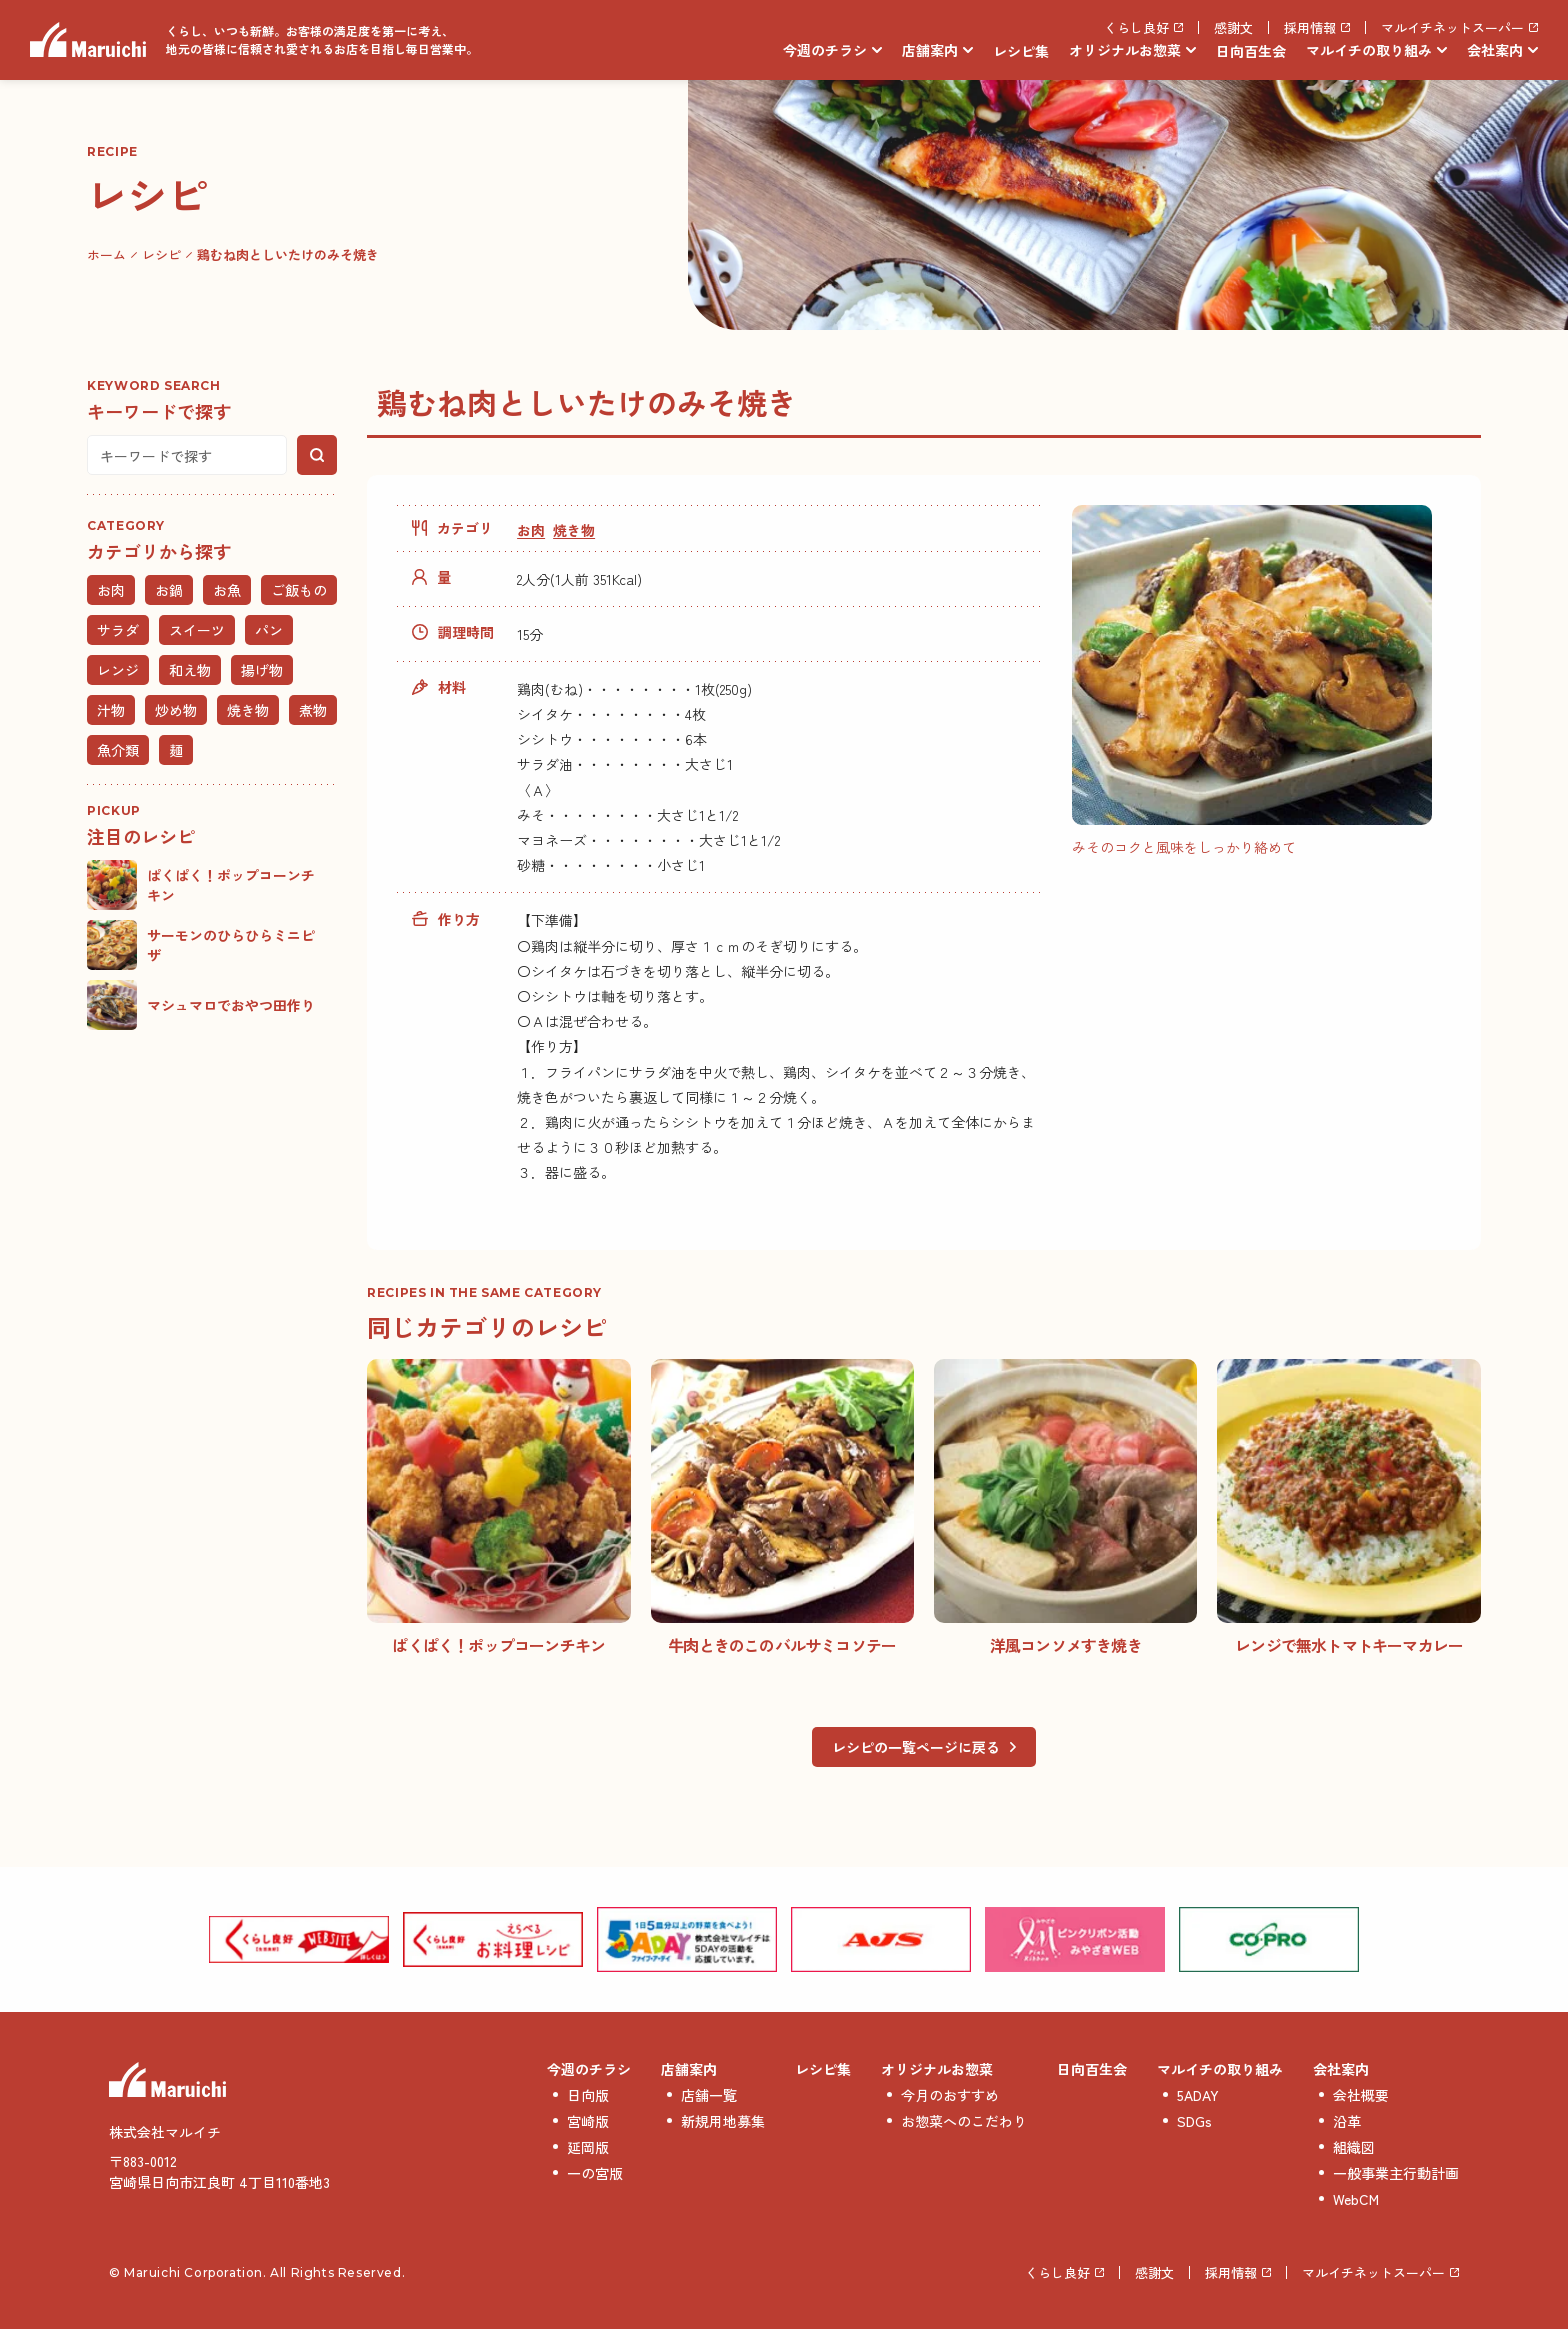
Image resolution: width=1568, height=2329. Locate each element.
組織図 (1354, 2147)
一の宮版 (595, 2173)
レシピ (161, 254)
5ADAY (1198, 2095)
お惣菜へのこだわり (964, 2121)
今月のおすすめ (950, 2095)
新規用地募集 (723, 2121)
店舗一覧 (709, 2095)
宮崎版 (588, 2121)
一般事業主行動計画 (1396, 2173)
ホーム (106, 254)
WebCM (1356, 2199)
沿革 (1347, 2121)
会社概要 (1361, 2095)
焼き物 (574, 530)
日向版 (588, 2095)
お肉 (531, 530)
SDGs (1194, 2121)
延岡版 (588, 2147)
